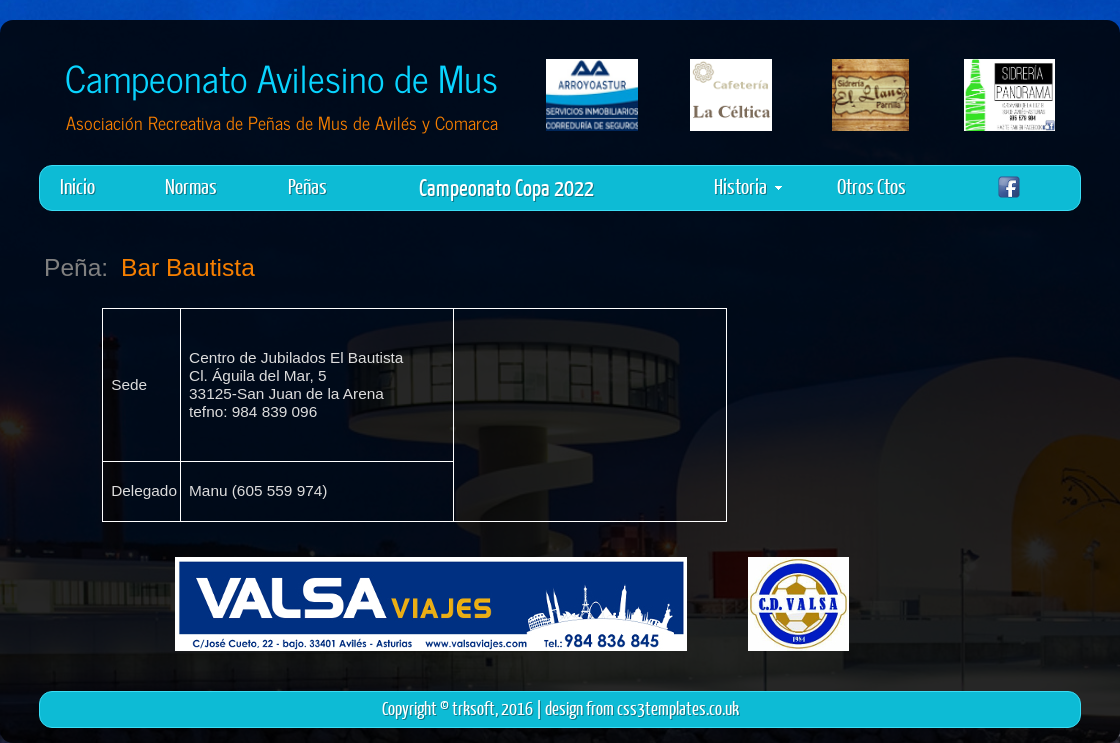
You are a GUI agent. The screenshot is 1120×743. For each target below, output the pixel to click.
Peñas (307, 185)
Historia (748, 185)
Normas (191, 185)
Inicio (77, 185)
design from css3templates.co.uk (642, 708)
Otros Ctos (871, 185)
